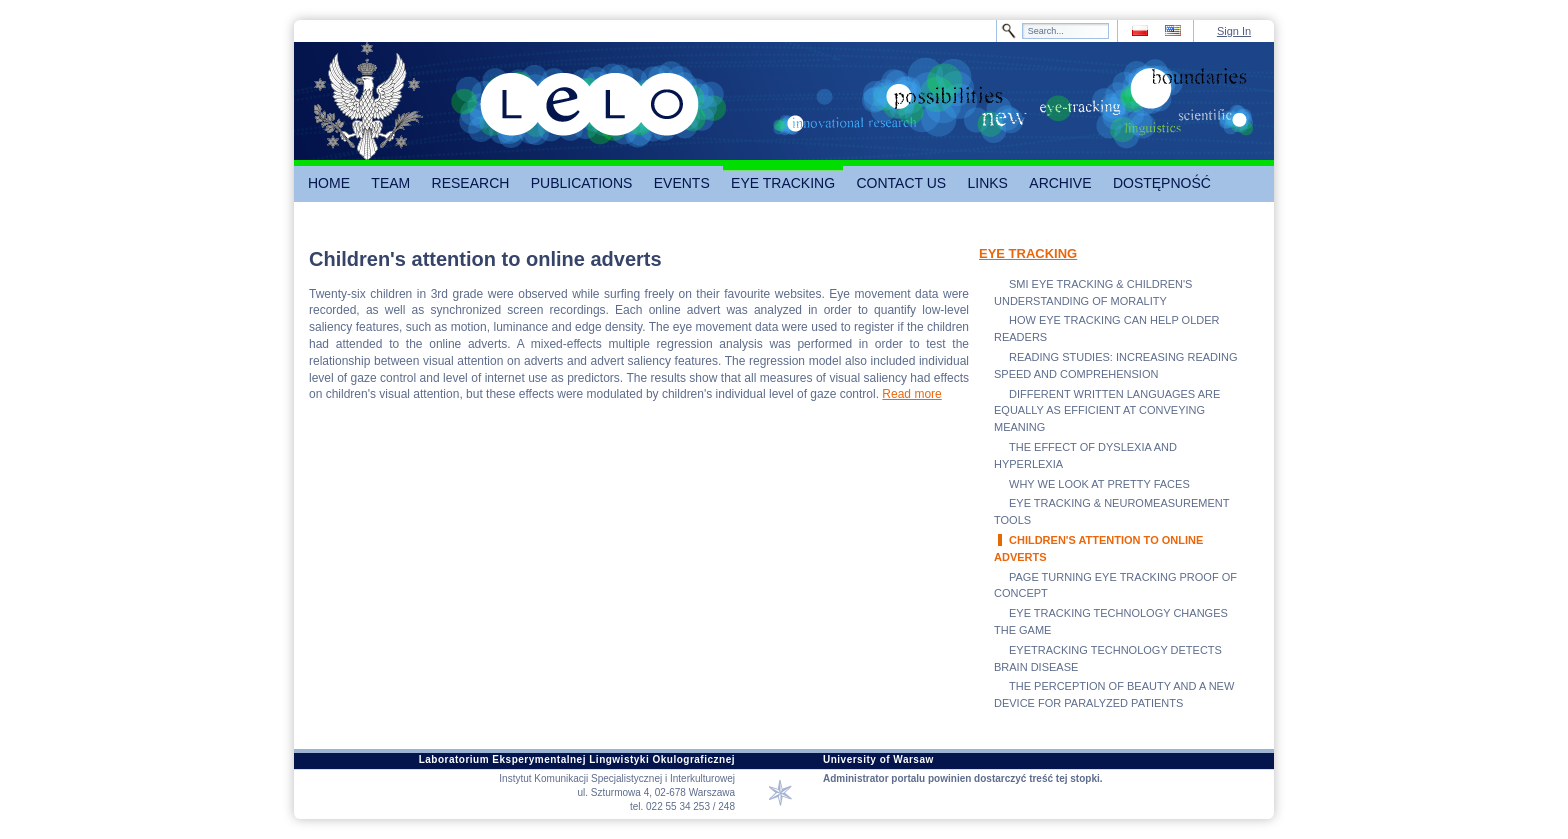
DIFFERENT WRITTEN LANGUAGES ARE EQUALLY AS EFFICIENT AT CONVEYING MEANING (1107, 411)
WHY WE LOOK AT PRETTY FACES (1099, 484)
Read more (911, 394)
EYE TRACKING (1028, 253)
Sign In (1234, 31)
